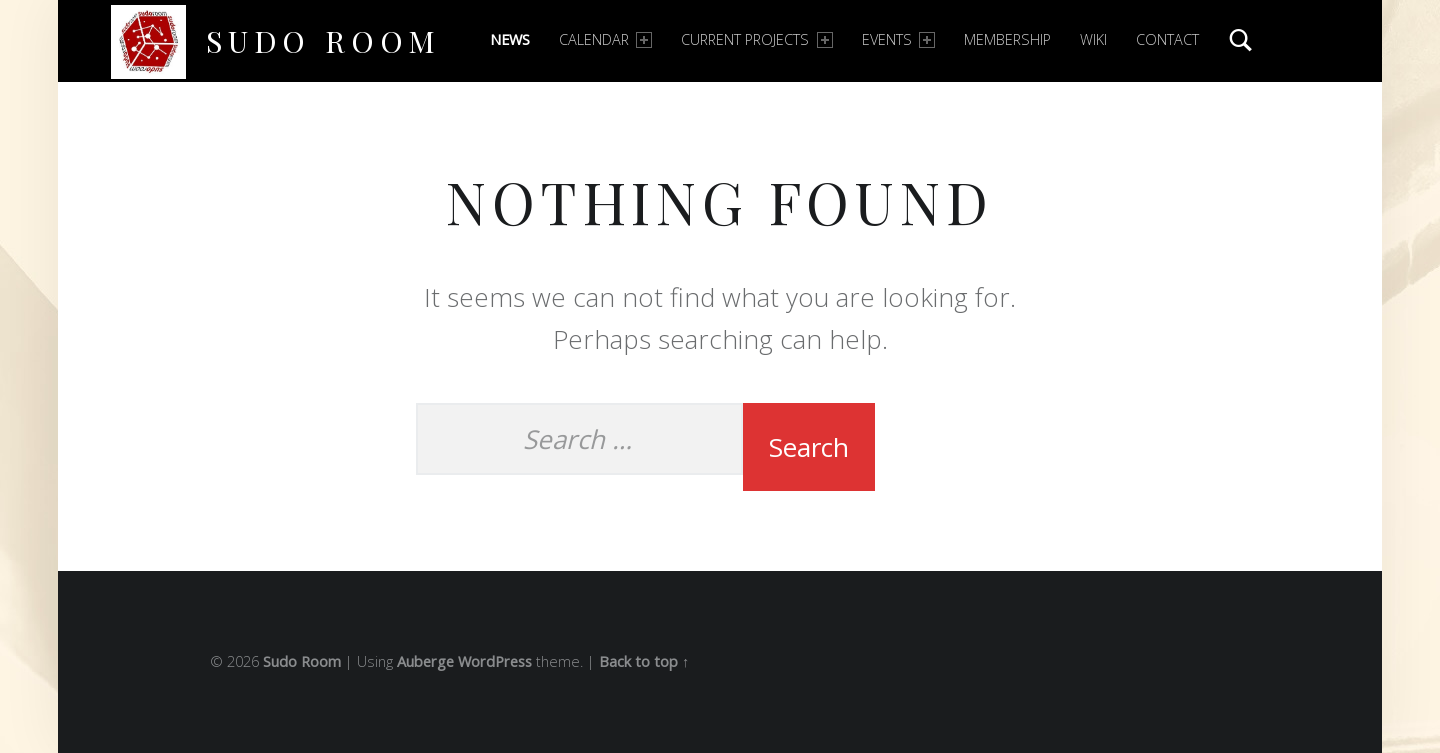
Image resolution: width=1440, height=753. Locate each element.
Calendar (605, 39)
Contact (1167, 39)
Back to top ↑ (644, 661)
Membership (1007, 39)
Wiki (1093, 39)
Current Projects (756, 39)
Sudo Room (323, 40)
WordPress (495, 661)
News (510, 39)
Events (898, 39)
